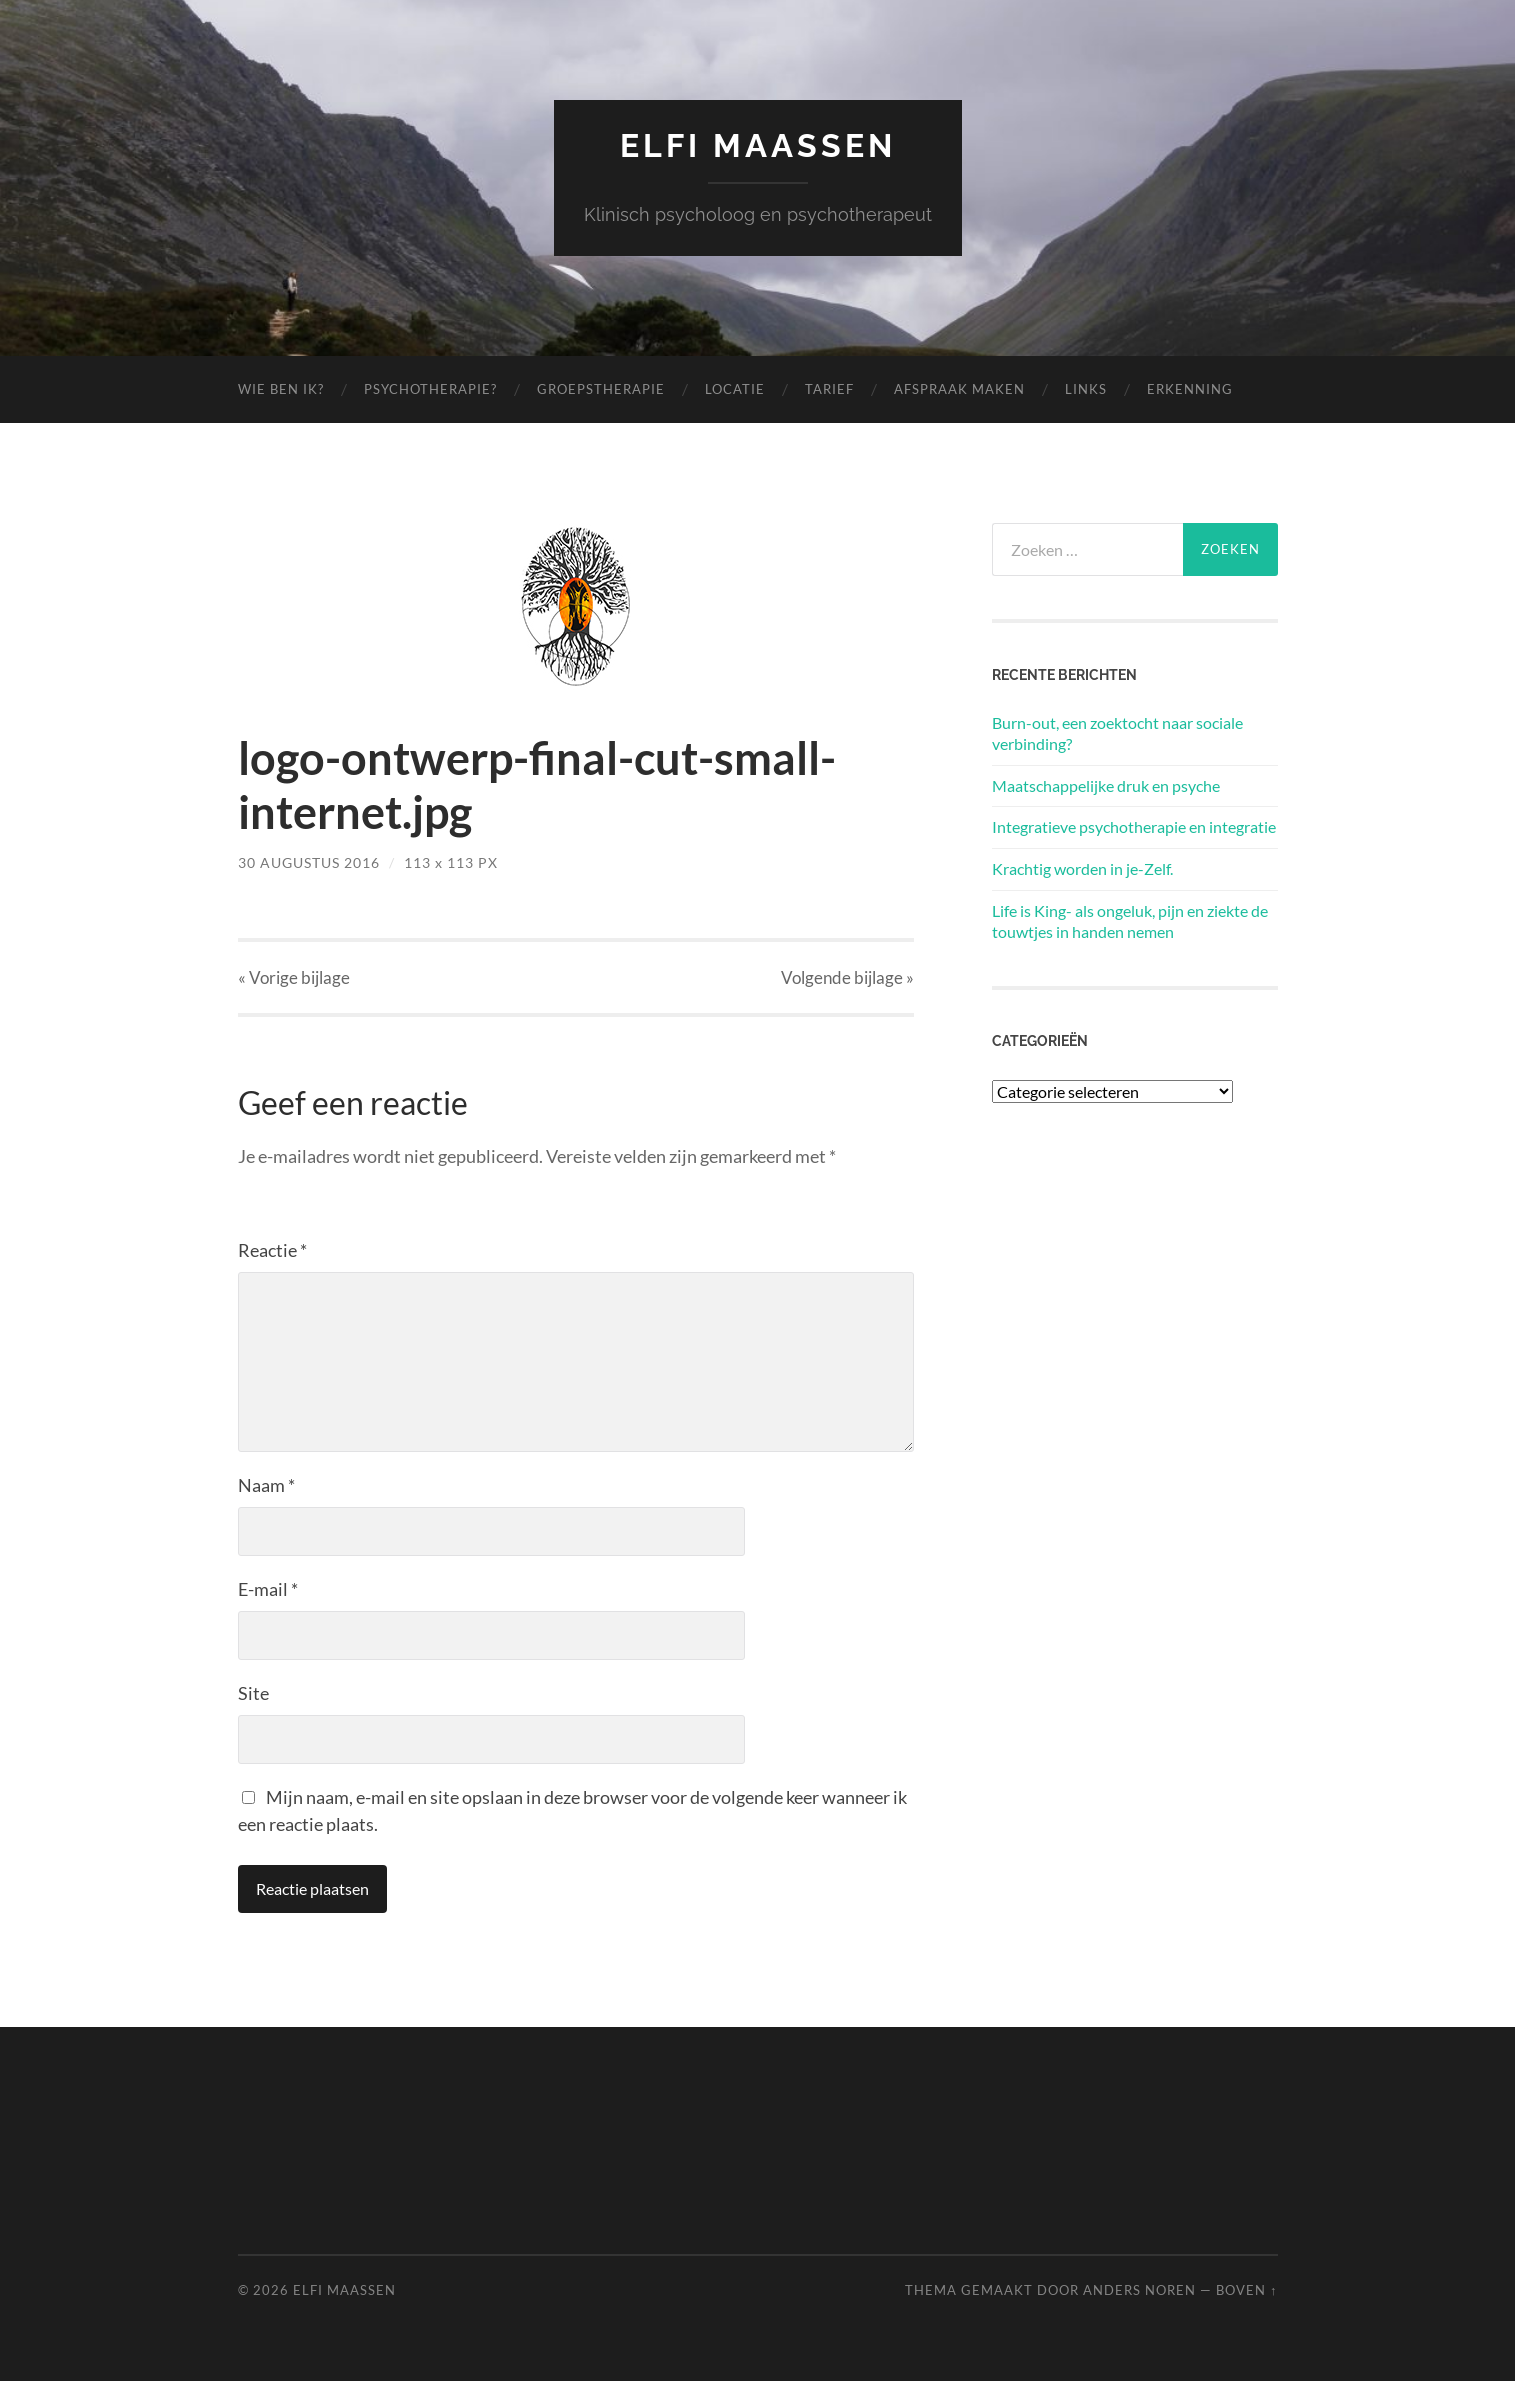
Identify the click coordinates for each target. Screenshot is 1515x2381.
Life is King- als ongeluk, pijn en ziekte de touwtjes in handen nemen (1130, 921)
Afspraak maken (959, 389)
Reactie (272, 1250)
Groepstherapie (601, 389)
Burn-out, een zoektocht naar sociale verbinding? (1117, 733)
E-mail (268, 1589)
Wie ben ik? (281, 389)
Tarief (829, 389)
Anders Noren (1139, 2290)
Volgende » (847, 977)
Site (253, 1693)
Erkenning (1190, 389)
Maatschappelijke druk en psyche (1106, 785)
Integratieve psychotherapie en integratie (1134, 826)
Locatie (735, 389)
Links (1086, 389)
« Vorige (294, 977)
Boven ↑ (1246, 2290)
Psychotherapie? (430, 389)
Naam (266, 1485)
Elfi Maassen (758, 145)
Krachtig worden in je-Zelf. (1082, 868)
